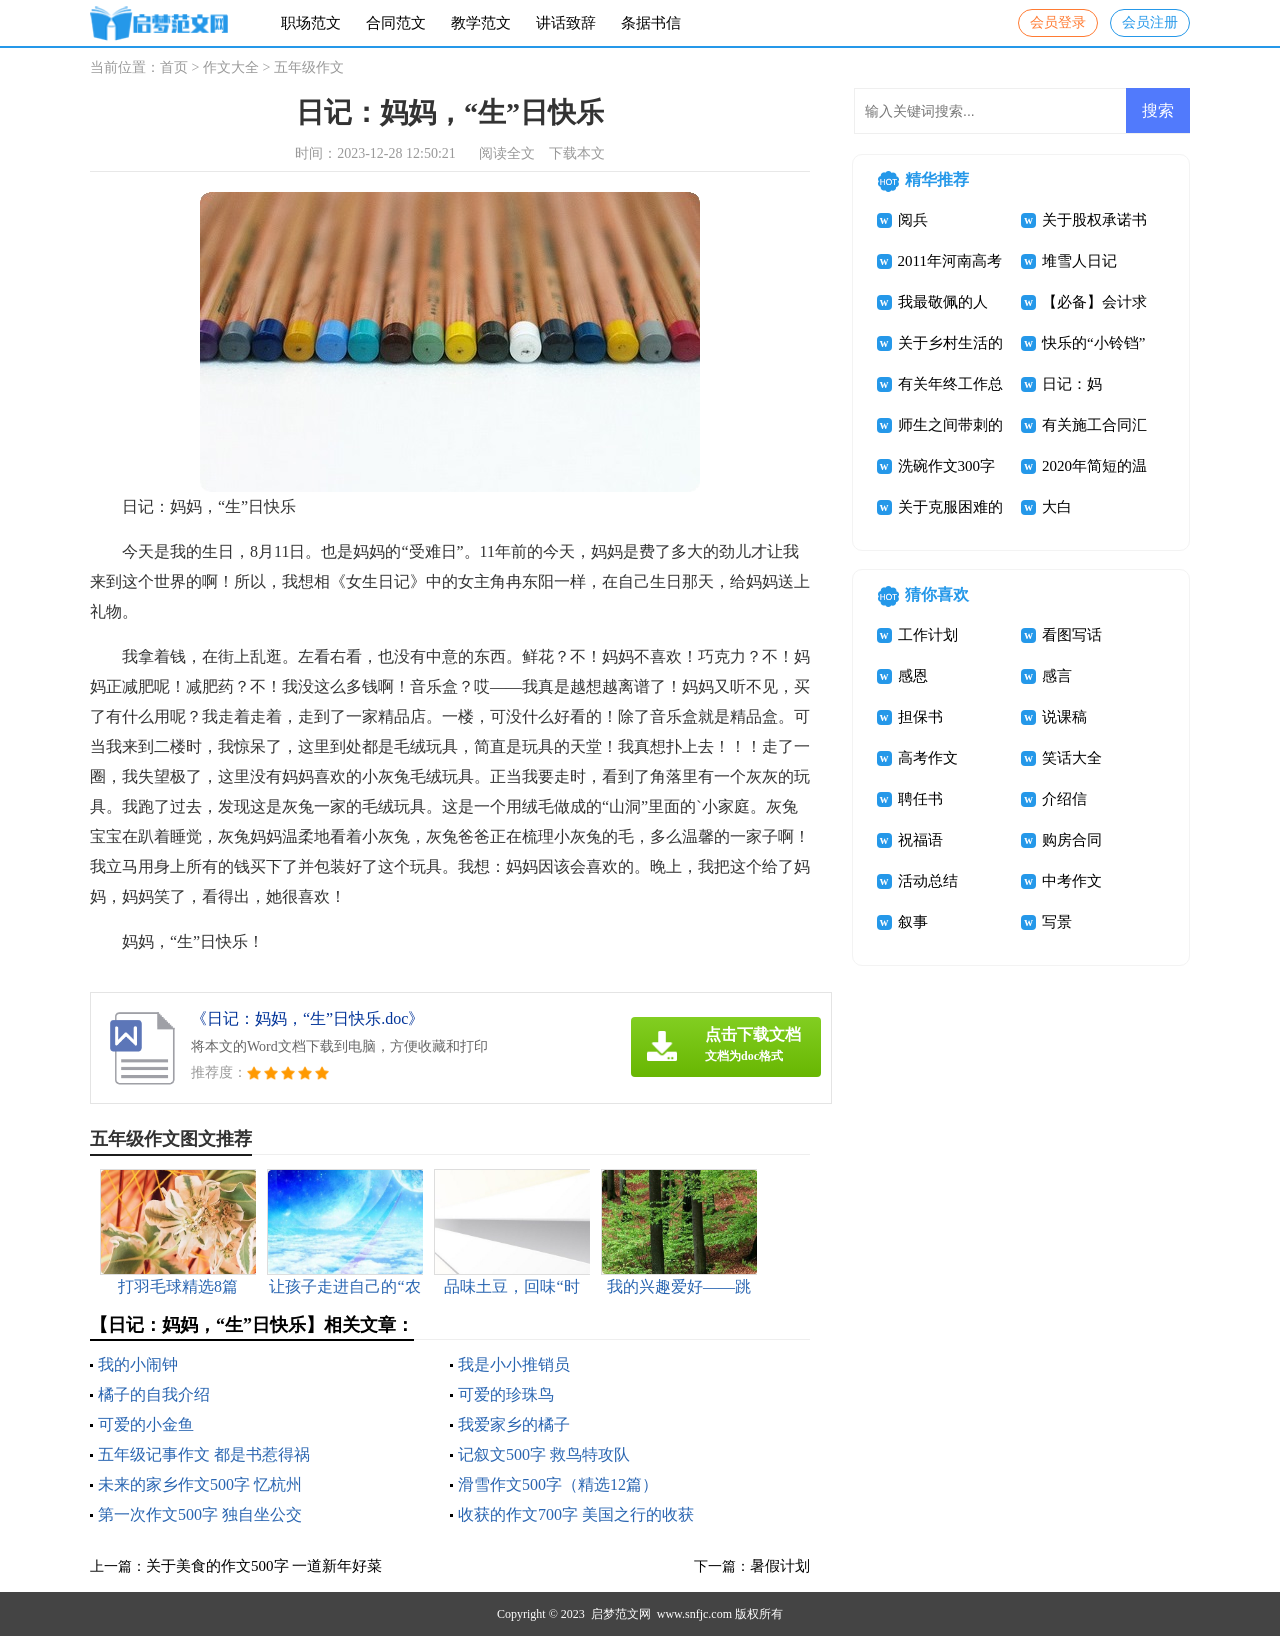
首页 (174, 67)
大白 (1057, 507)
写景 (1057, 922)
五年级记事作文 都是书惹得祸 (204, 1454)
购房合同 (1072, 840)
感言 (1057, 676)
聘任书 (920, 799)
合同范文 (396, 23)
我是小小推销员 (514, 1364)
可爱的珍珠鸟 (506, 1394)
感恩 (913, 676)
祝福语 (920, 840)
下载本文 (577, 153)
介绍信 (1064, 799)
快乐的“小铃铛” (1093, 343)
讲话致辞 (566, 23)
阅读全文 (507, 153)
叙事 (913, 922)
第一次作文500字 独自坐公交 (200, 1514)
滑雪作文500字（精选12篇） (558, 1484)
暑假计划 (780, 1566)
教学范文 (481, 23)
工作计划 (928, 635)
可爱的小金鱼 (146, 1424)
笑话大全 (1072, 758)
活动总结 (928, 881)
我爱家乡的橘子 (514, 1424)
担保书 (920, 717)
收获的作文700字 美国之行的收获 (576, 1514)
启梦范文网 (621, 1614)
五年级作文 (309, 67)
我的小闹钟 (138, 1364)
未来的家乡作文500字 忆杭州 (200, 1484)
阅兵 (913, 220)
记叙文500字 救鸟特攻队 (544, 1454)
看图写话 (1072, 635)
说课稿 (1064, 717)
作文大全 (231, 67)
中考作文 (1072, 881)
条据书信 (651, 23)
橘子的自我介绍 (154, 1394)
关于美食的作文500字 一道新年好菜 (264, 1566)
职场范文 (311, 23)
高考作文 (928, 758)
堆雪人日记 (1079, 261)
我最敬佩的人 (943, 302)
